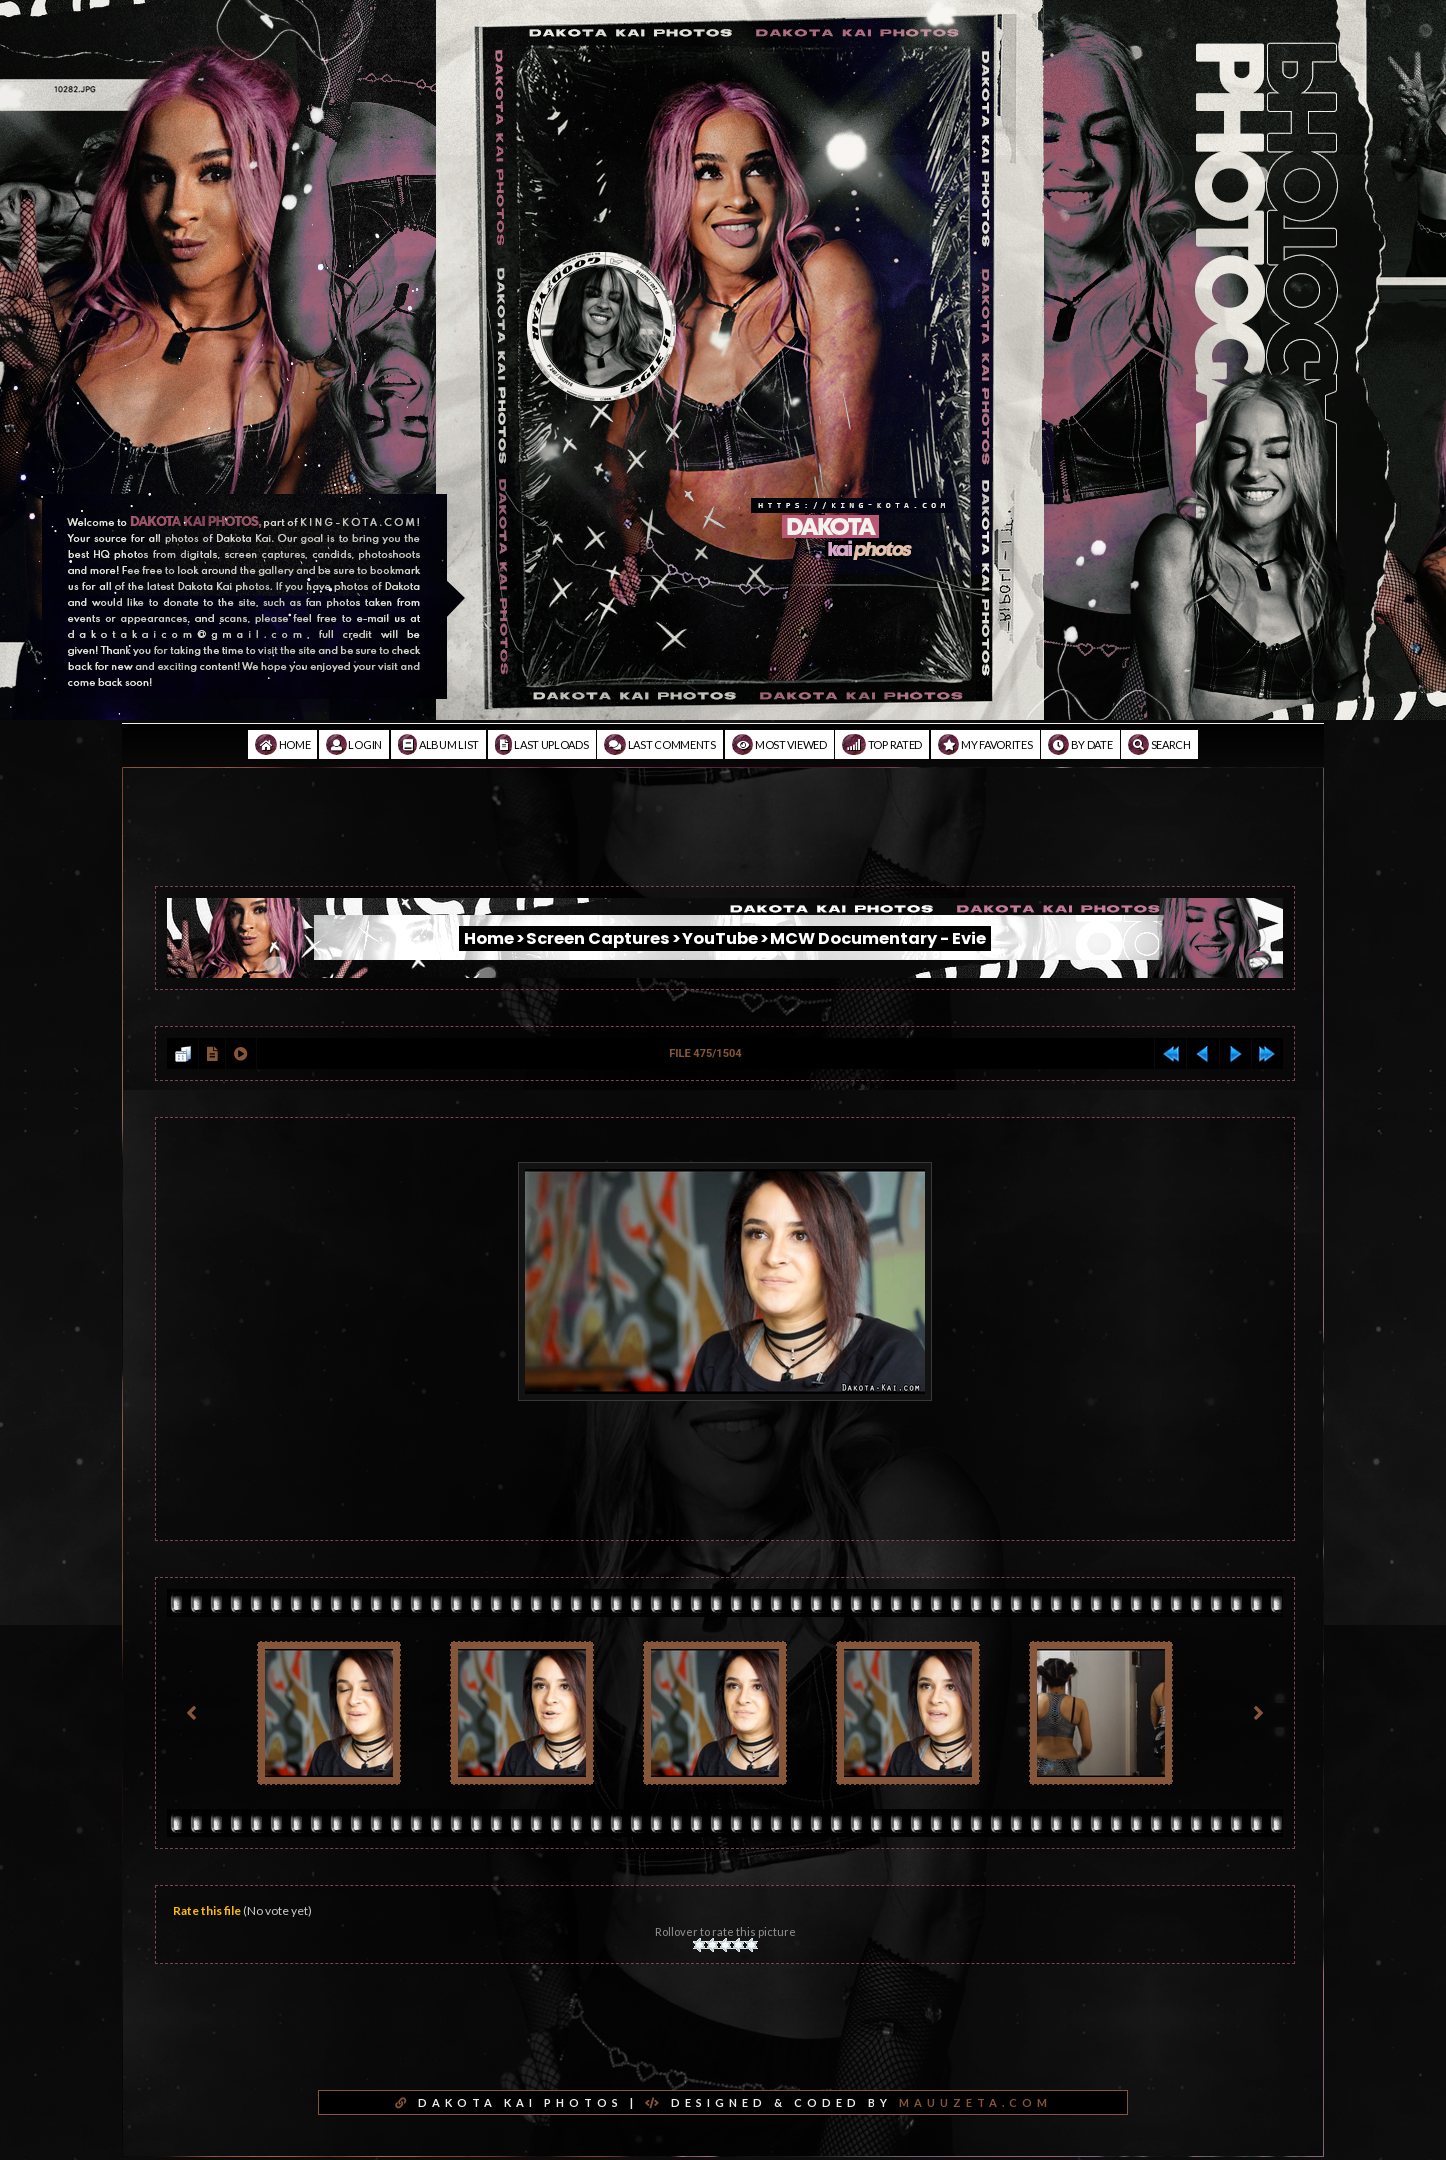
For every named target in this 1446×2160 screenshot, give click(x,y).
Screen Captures (598, 938)
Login (354, 744)
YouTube (720, 938)
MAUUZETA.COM (975, 2102)
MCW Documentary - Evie (878, 938)
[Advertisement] (723, 841)
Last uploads (542, 744)
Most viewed (779, 744)
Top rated (882, 744)
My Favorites (985, 744)
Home (282, 744)
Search (1159, 744)
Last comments (660, 744)
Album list (438, 744)
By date (1080, 744)
